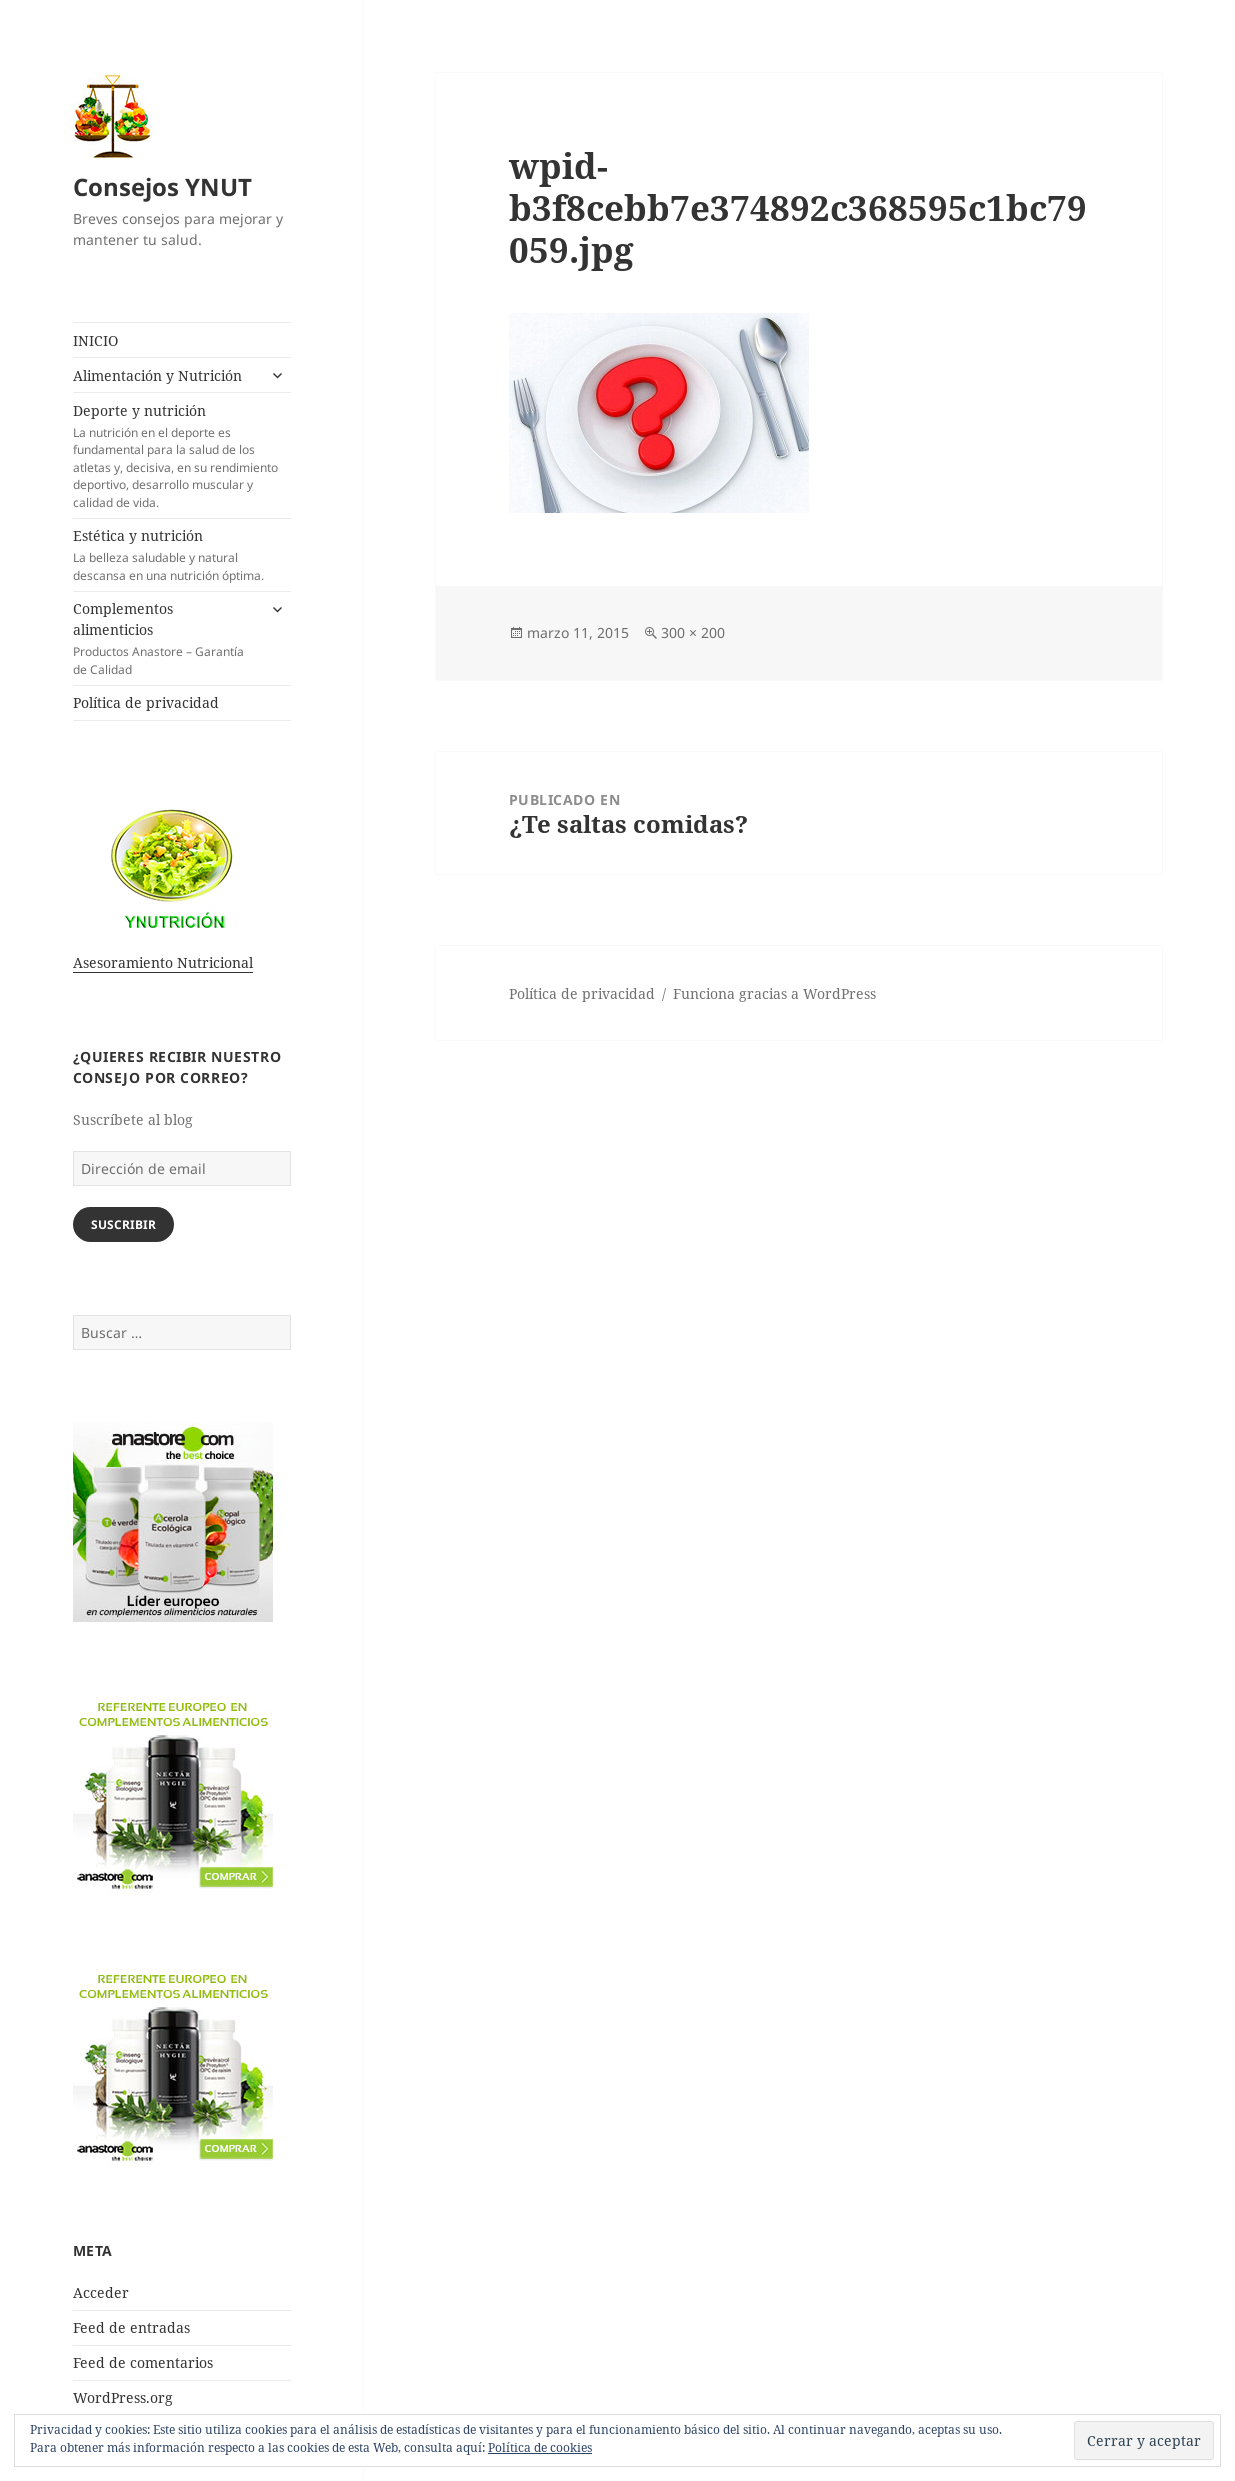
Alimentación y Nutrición (157, 375)
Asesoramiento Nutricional (163, 962)
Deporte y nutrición (182, 456)
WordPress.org (123, 2397)
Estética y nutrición (182, 555)
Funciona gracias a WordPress (774, 993)
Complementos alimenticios (165, 638)
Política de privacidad (146, 702)
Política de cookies (540, 2447)
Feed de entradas (131, 2327)
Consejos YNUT (162, 186)
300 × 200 (693, 632)
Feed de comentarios (143, 2362)
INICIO (95, 340)
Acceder (101, 2292)
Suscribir (123, 1224)
